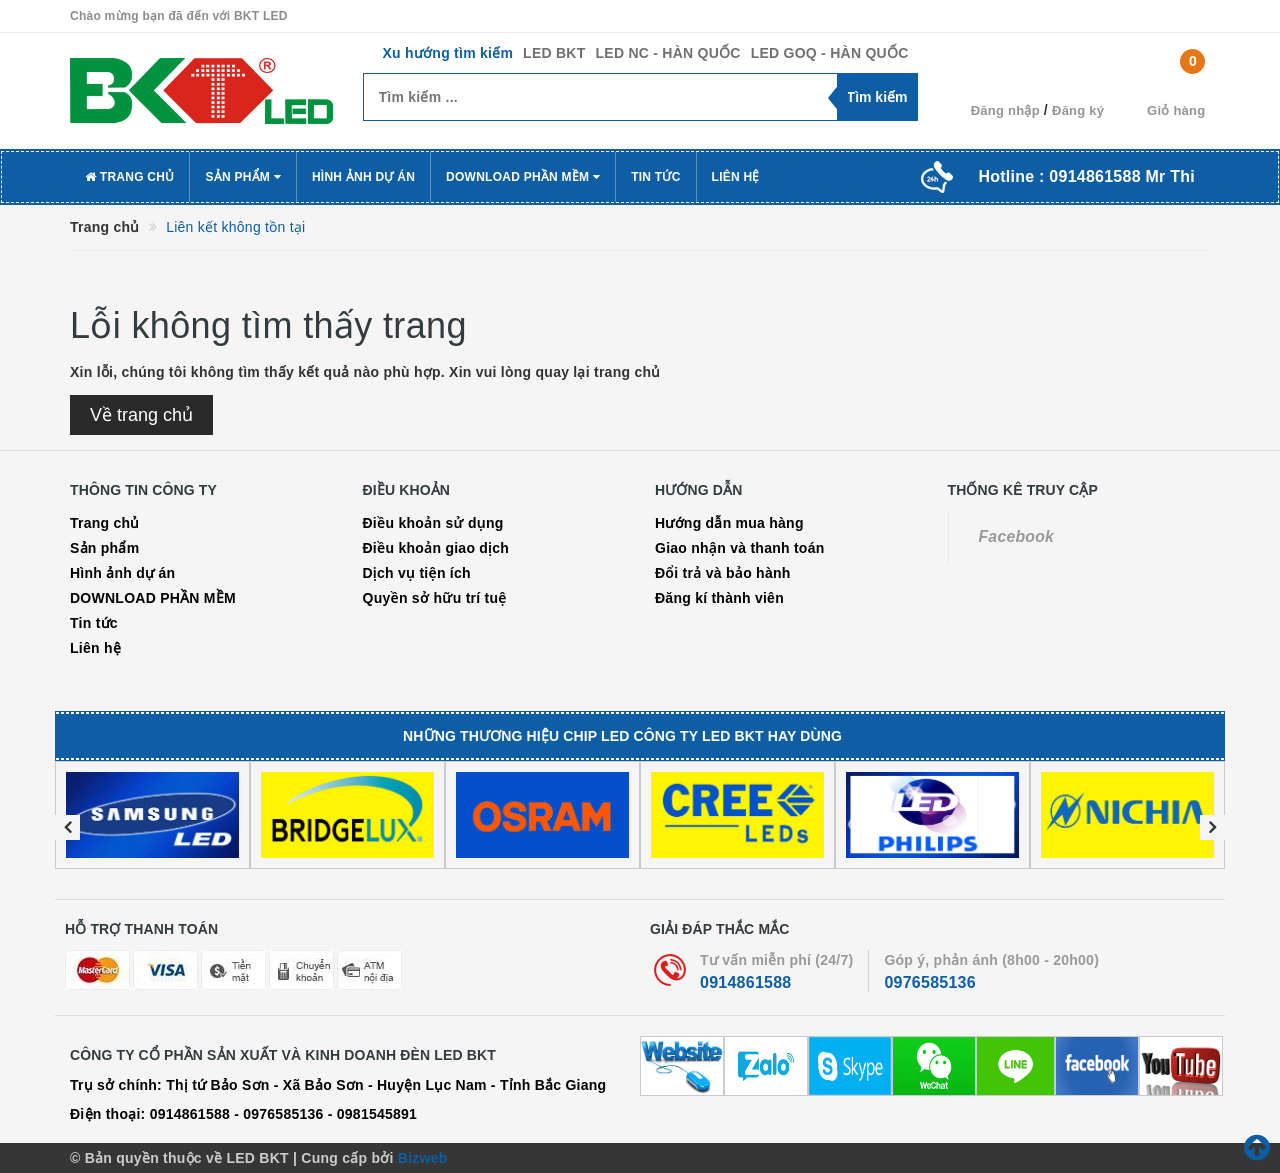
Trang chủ (129, 177)
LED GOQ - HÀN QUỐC (830, 53)
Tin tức (655, 177)
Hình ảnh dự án (363, 177)
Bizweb (423, 1158)
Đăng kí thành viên (719, 598)
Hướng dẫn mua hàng (729, 523)
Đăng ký (1078, 110)
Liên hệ (736, 177)
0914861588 (745, 982)
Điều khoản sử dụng (433, 523)
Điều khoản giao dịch (436, 548)
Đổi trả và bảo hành (723, 573)
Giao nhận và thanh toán (740, 548)
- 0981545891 (372, 1114)
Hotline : (1086, 176)
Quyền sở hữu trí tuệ (435, 598)
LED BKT (554, 53)
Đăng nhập (1005, 110)
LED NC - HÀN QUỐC (668, 53)
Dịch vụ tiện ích (417, 573)
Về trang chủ (141, 415)
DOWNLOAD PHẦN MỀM (523, 177)
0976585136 (929, 982)
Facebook (1017, 536)
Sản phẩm (243, 177)
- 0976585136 (278, 1114)
